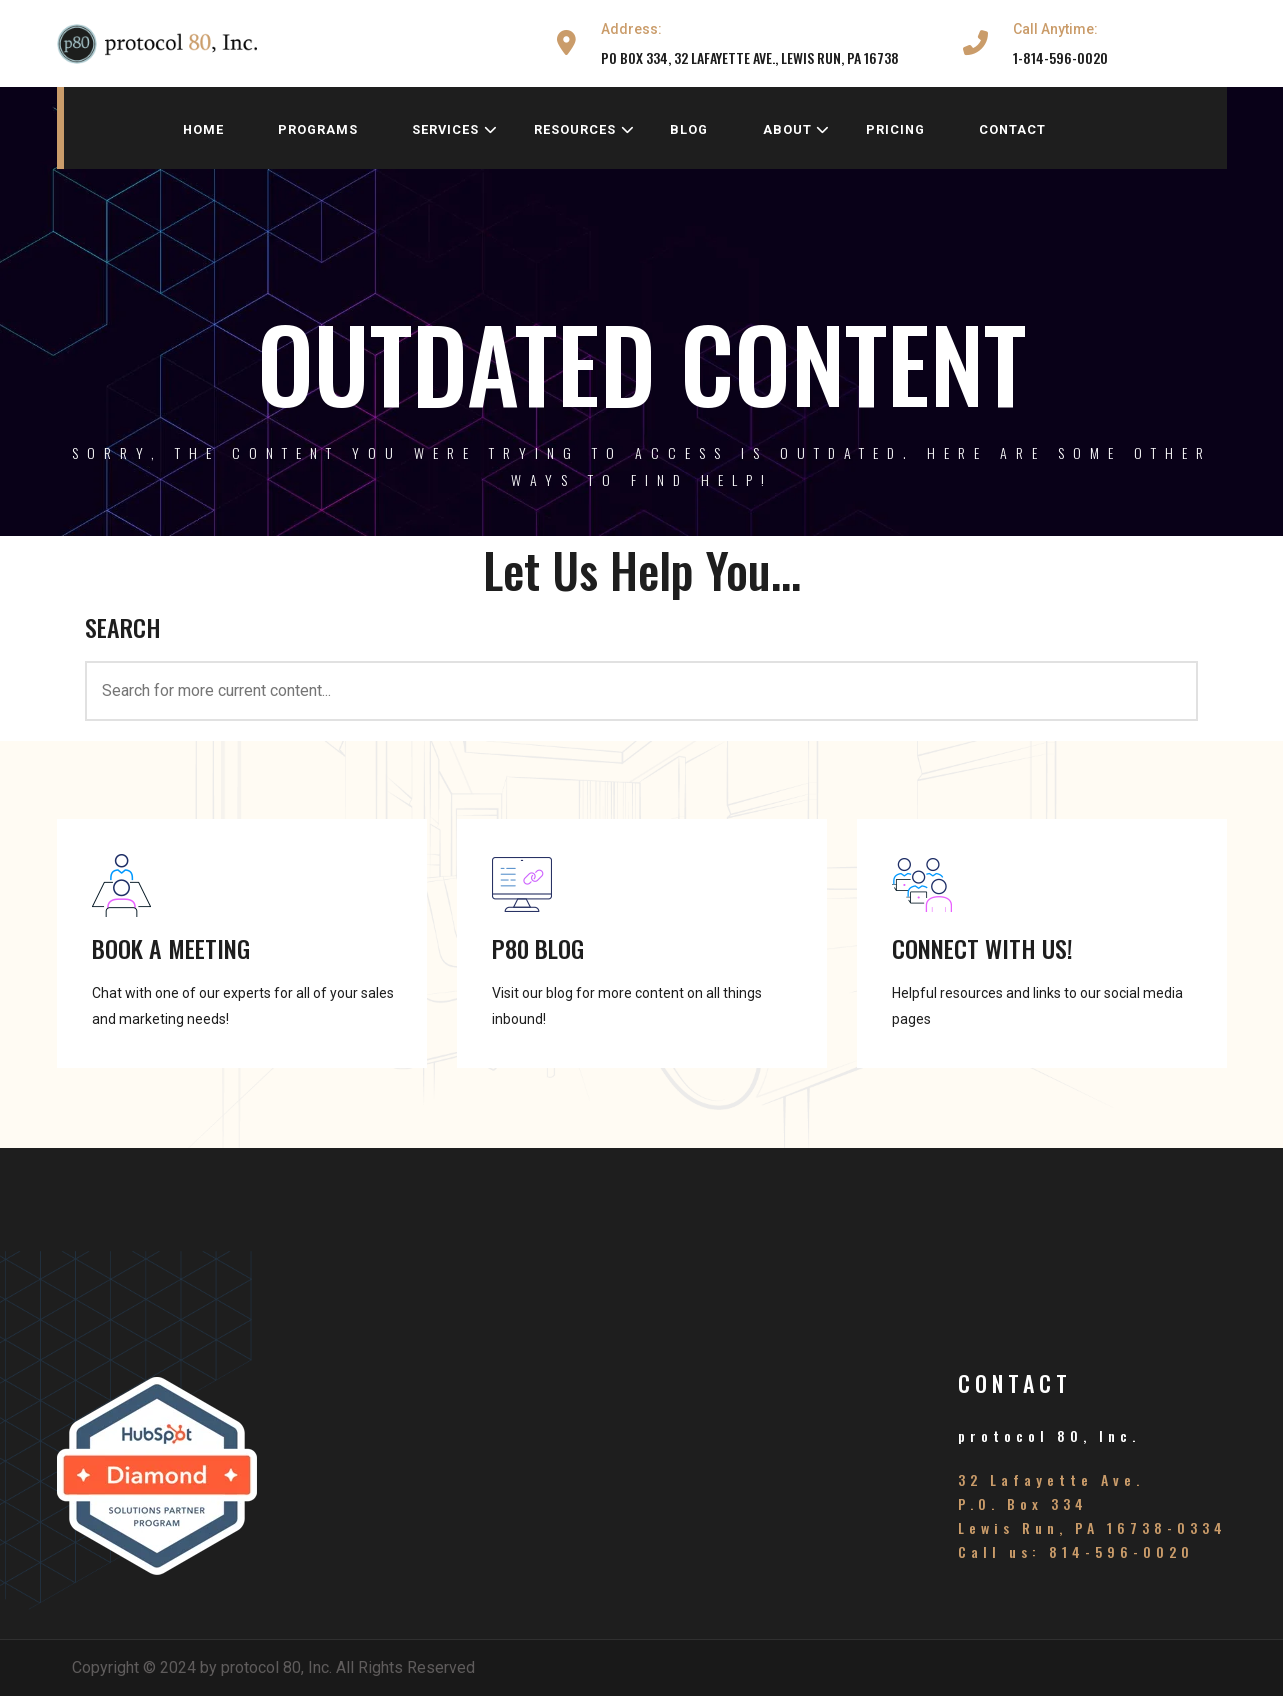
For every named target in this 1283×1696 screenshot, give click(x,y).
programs (318, 129)
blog (689, 129)
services (455, 130)
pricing (895, 129)
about (797, 130)
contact (1012, 129)
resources (584, 130)
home (203, 129)
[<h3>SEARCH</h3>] (641, 691)
